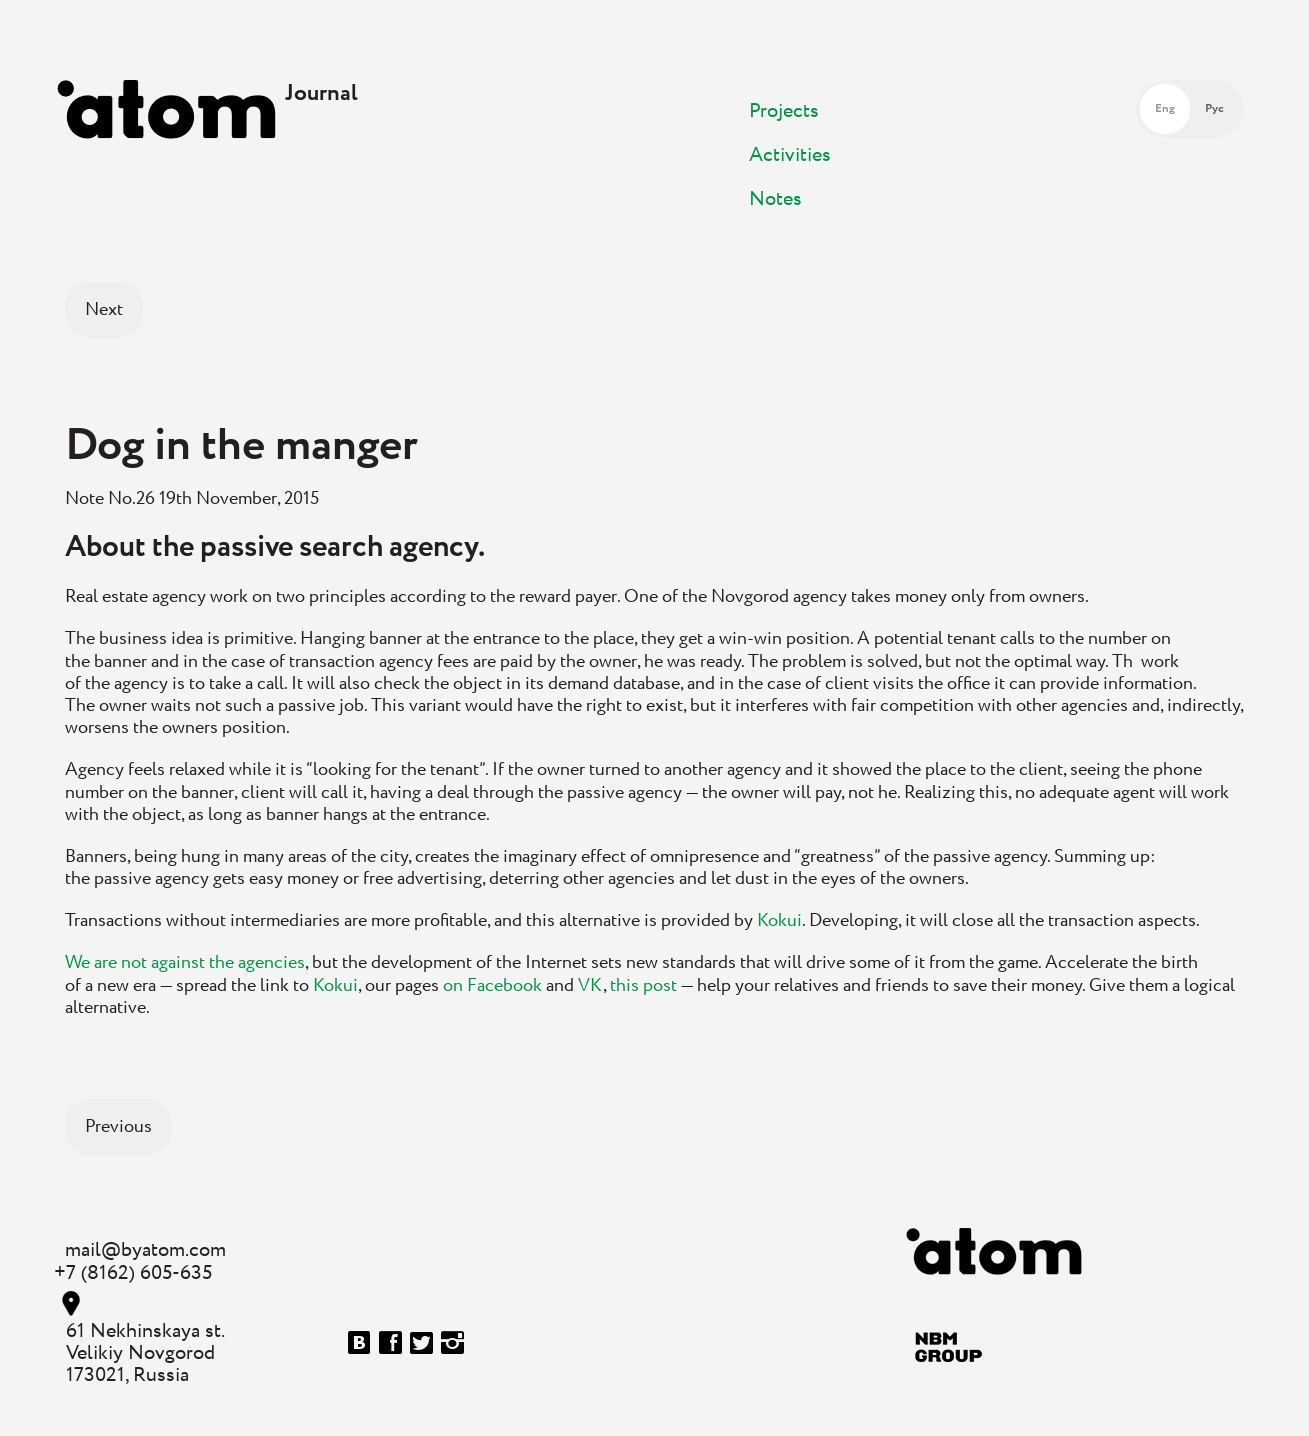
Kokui (779, 921)
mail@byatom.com (145, 1250)
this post (643, 986)
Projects (784, 111)
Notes (775, 199)
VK (590, 986)
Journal (321, 93)
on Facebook (492, 986)
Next (104, 310)
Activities (790, 155)
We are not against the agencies (185, 963)
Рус (1214, 109)
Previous (118, 1127)
